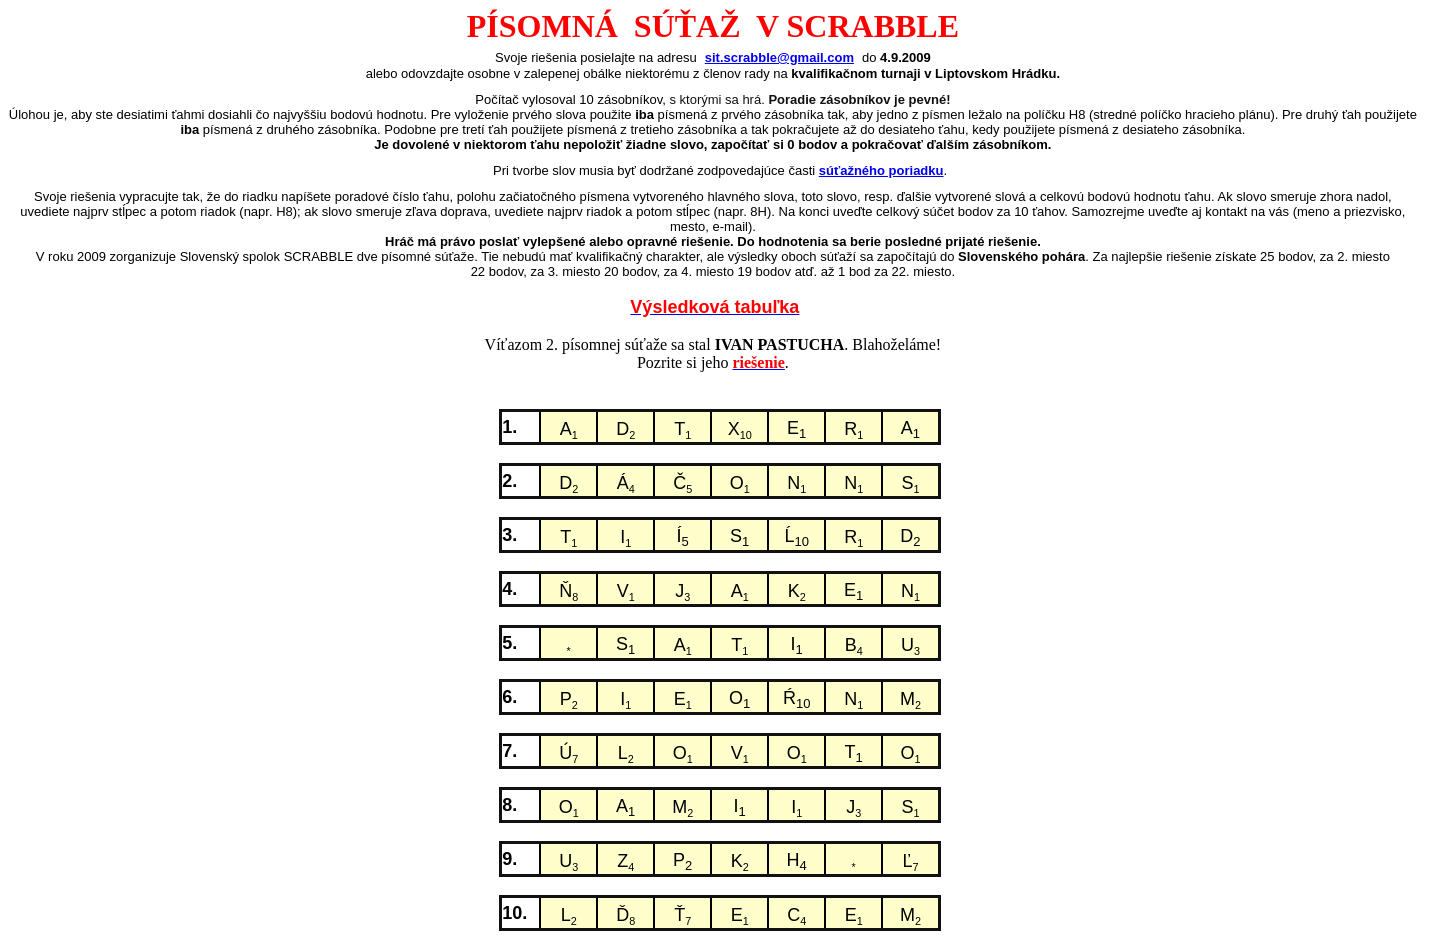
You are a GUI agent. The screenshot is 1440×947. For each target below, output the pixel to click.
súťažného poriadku (881, 170)
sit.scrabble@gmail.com (779, 57)
